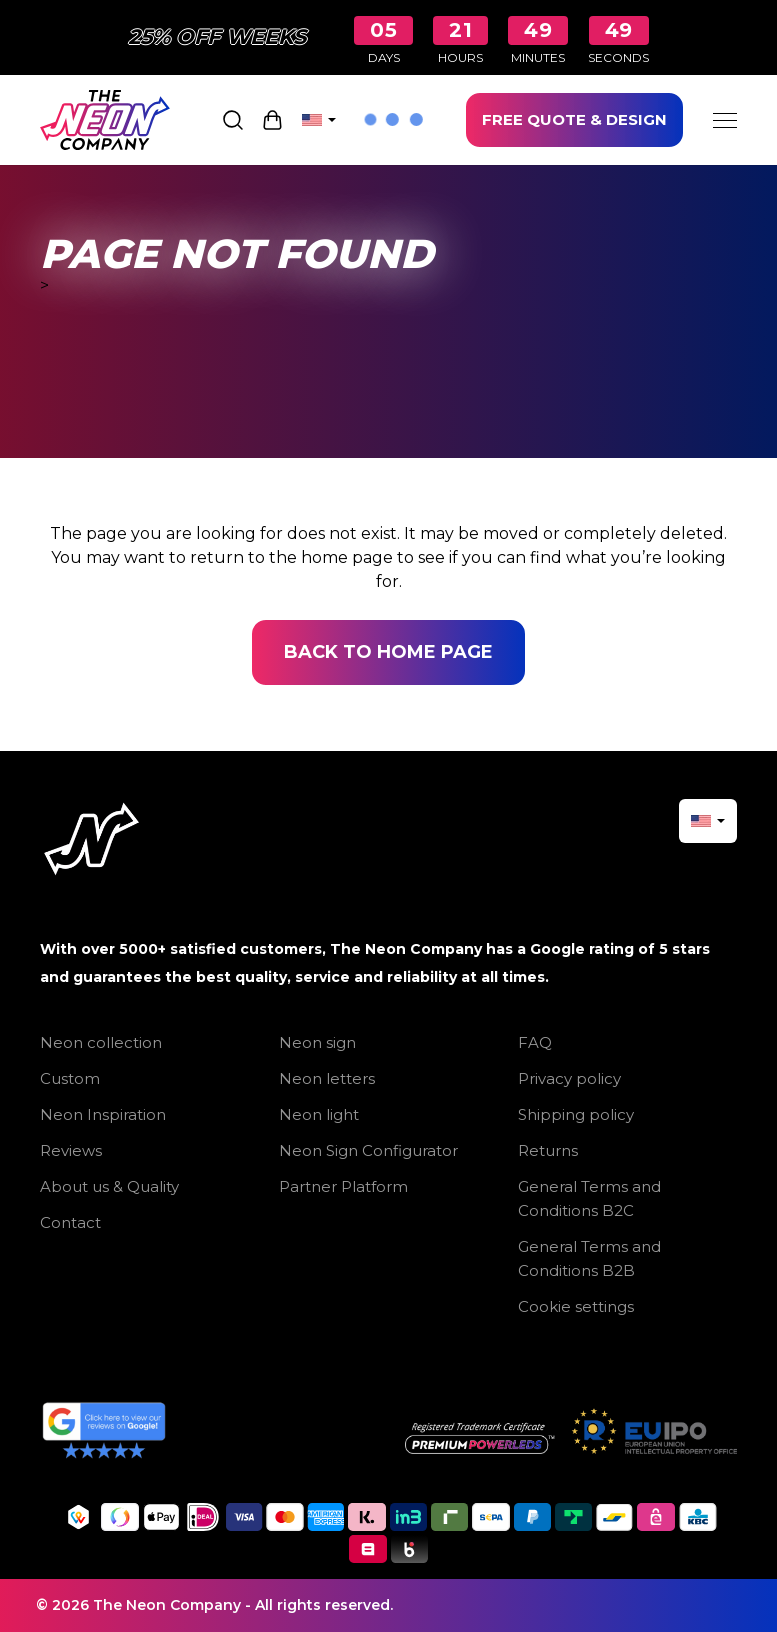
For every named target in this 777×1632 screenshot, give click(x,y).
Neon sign (317, 1042)
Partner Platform (343, 1186)
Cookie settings (576, 1306)
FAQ (535, 1042)
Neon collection (101, 1042)
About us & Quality (109, 1186)
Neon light (319, 1114)
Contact (70, 1222)
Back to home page (388, 652)
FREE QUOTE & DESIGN (574, 119)
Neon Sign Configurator (368, 1150)
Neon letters (327, 1078)
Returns (548, 1150)
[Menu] (725, 120)
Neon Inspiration (103, 1114)
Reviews (71, 1150)
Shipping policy (576, 1114)
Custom (70, 1078)
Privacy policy (569, 1078)
